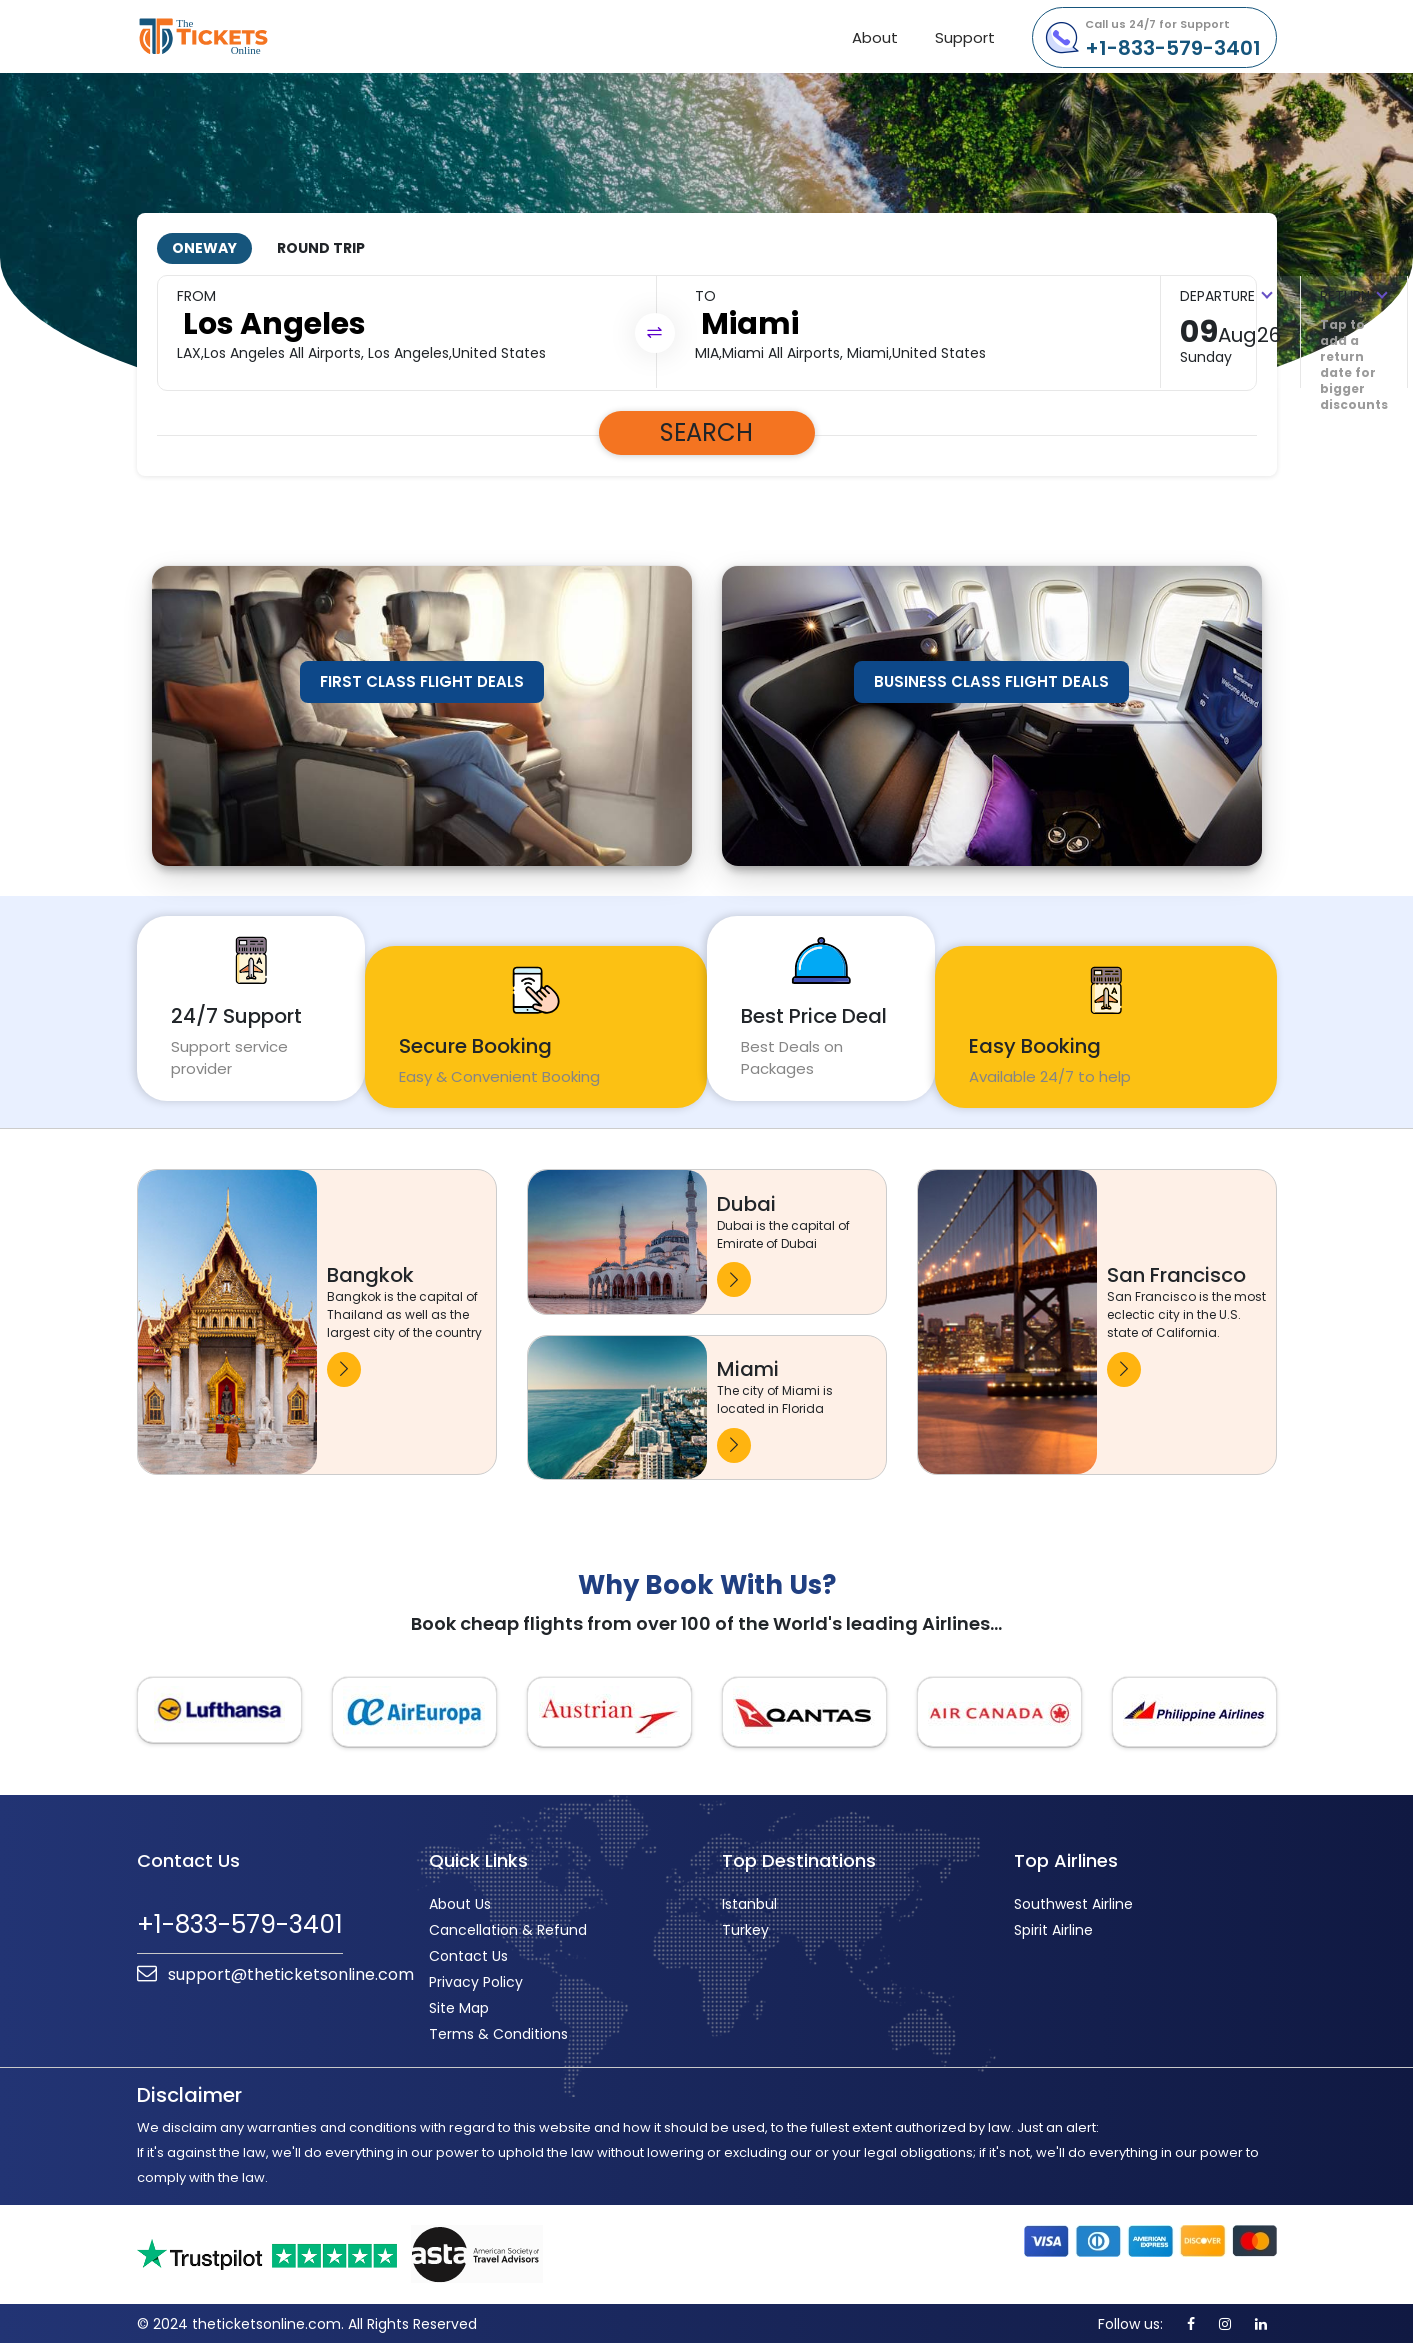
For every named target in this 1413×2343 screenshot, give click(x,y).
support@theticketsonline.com (275, 1971)
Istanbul (749, 1902)
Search (706, 430)
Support (965, 37)
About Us (460, 1902)
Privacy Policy (476, 1980)
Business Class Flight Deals (991, 679)
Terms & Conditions (498, 2032)
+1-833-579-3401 (1173, 39)
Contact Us (468, 1954)
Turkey (745, 1928)
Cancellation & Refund (508, 1928)
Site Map (459, 2006)
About (875, 37)
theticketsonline (239, 36)
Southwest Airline (1073, 1902)
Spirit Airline (1053, 1928)
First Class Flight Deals (422, 679)
